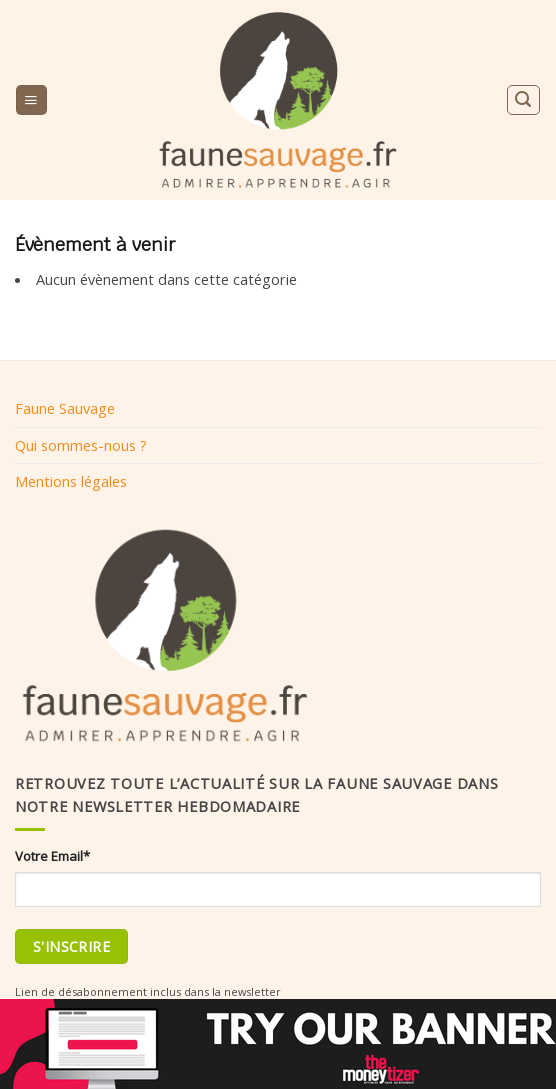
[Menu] (31, 100)
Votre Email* (52, 856)
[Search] (523, 99)
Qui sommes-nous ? (81, 445)
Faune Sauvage (65, 408)
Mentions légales (71, 481)
